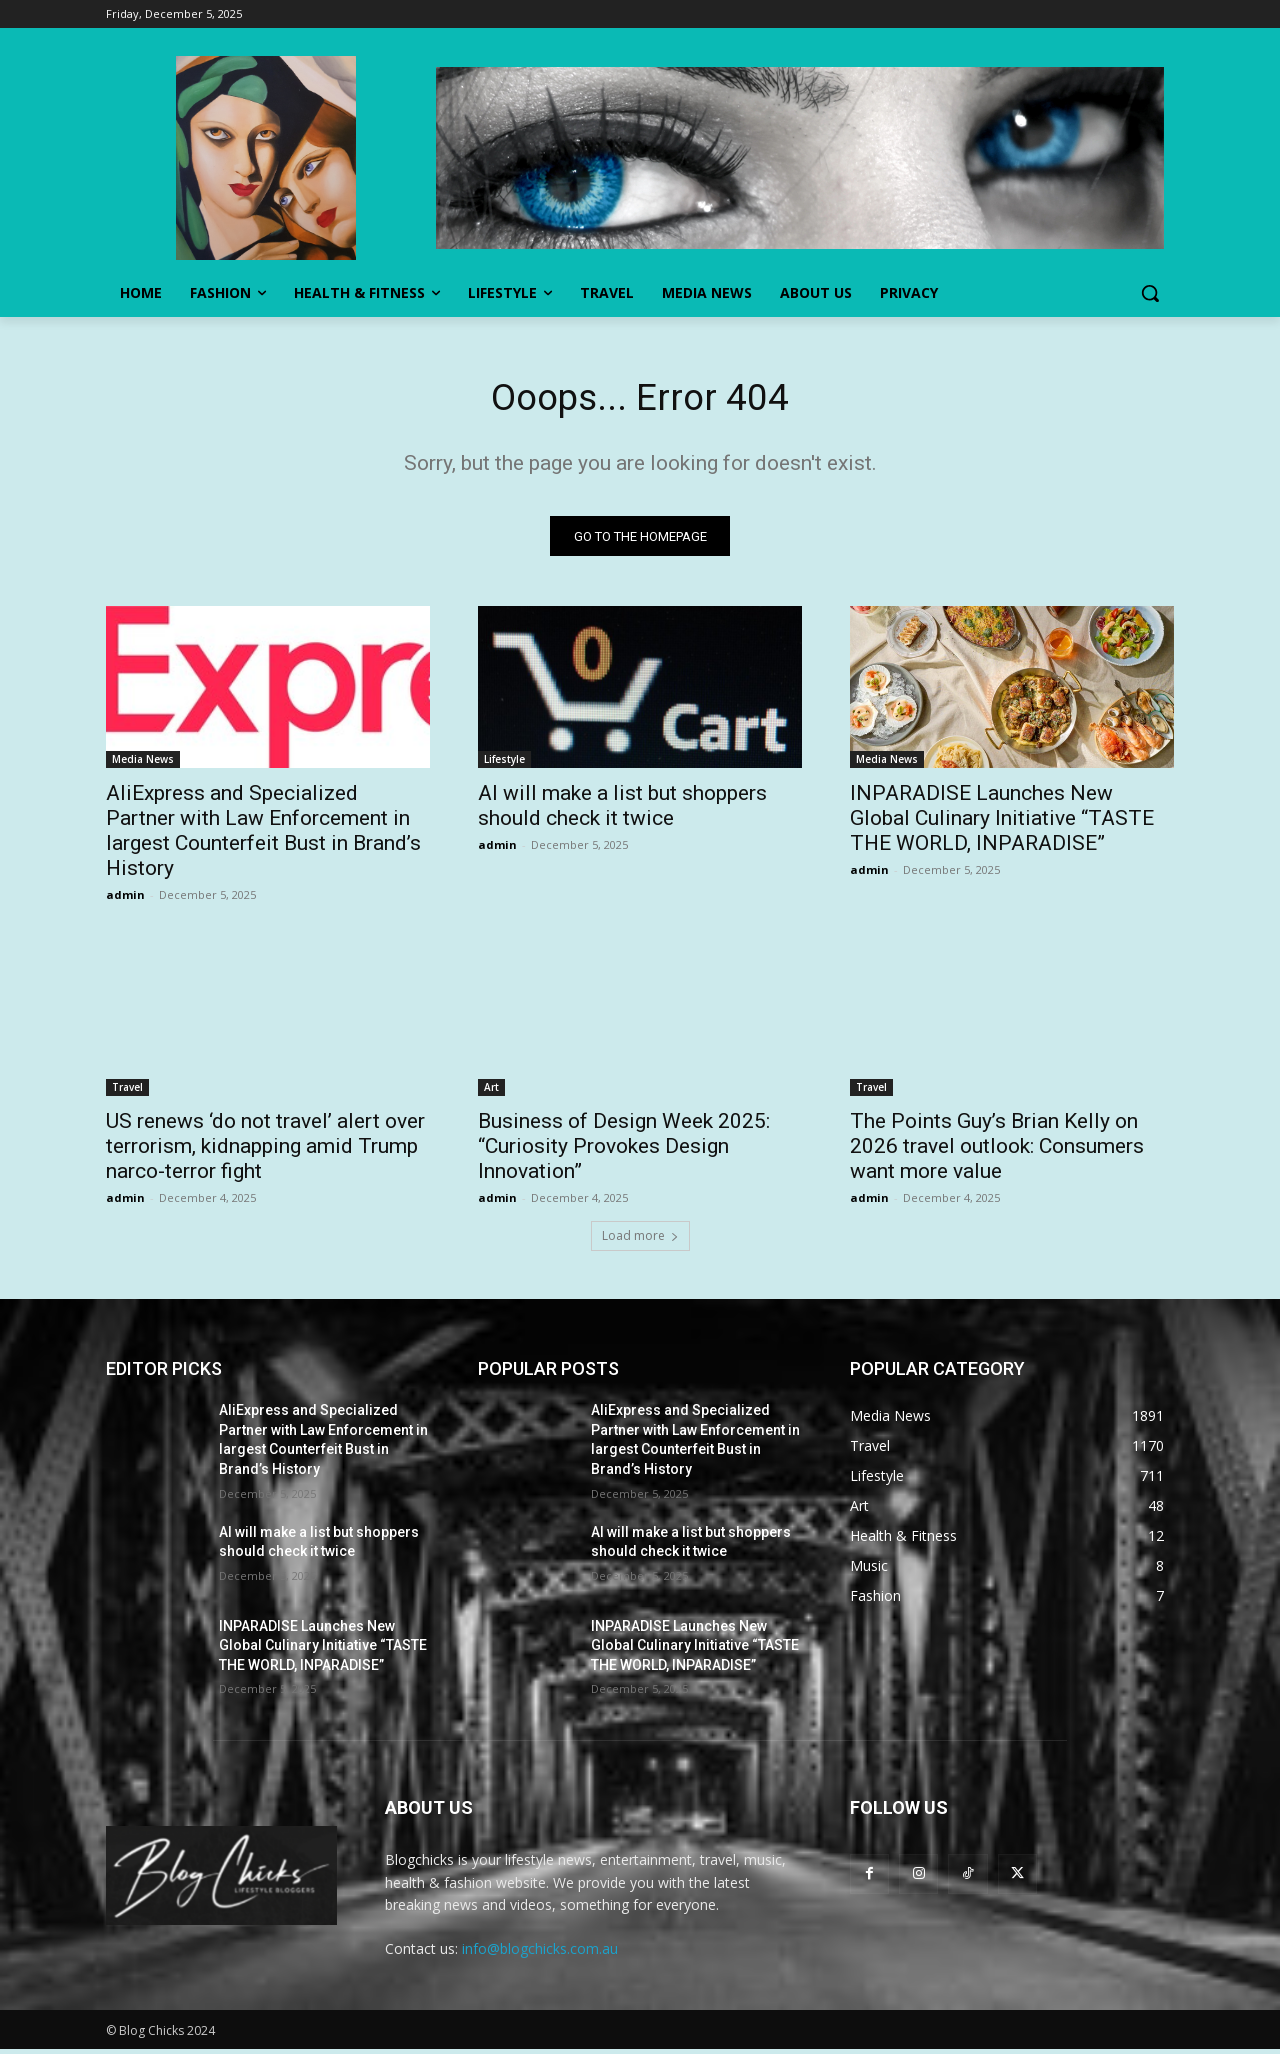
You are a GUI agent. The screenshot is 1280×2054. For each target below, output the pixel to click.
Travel (127, 1092)
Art (491, 1092)
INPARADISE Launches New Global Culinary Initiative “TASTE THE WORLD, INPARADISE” (1002, 823)
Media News (143, 764)
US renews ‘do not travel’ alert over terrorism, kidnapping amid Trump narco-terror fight (265, 1151)
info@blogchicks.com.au (540, 1952)
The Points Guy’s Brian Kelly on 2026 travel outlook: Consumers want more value (997, 1151)
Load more (640, 1240)
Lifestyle (504, 764)
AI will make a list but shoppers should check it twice (622, 810)
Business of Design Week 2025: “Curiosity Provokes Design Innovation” (624, 1151)
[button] (1150, 293)
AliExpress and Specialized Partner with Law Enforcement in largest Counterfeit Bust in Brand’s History (263, 835)
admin (125, 899)
